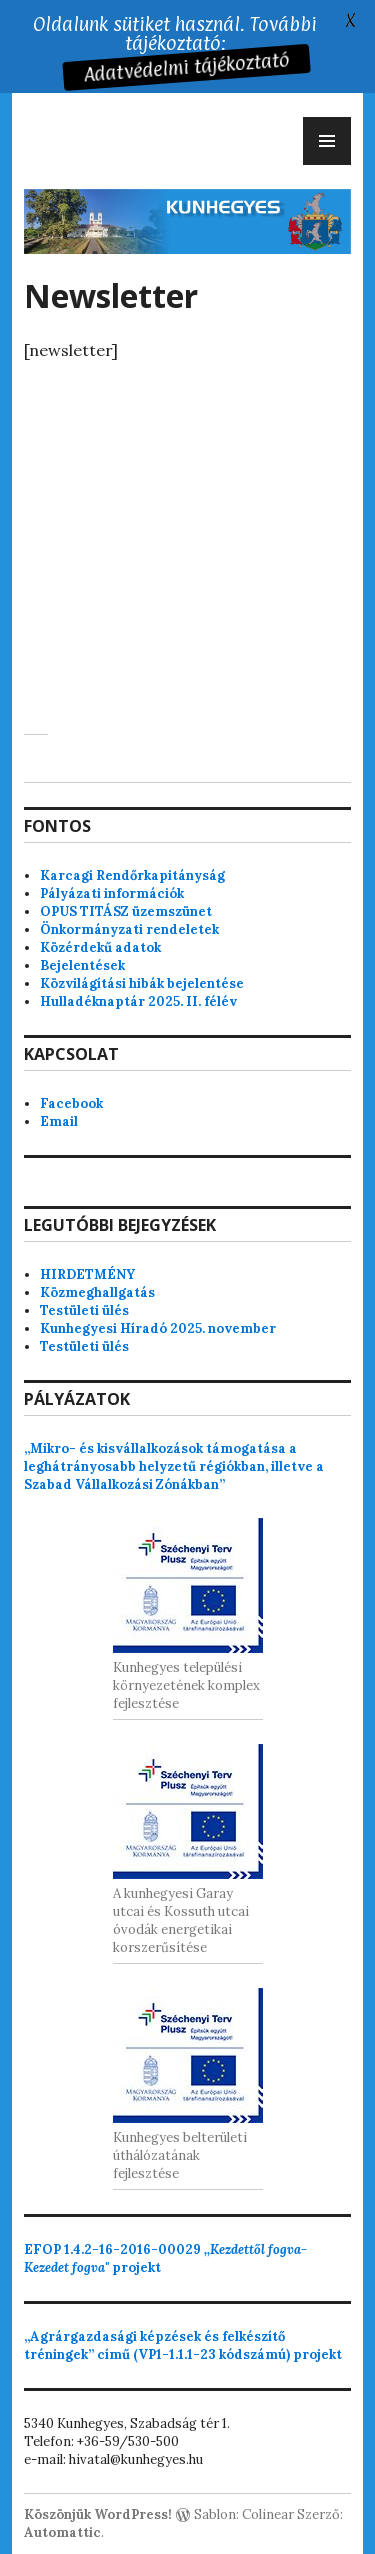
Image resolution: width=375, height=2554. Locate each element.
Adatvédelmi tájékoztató (184, 67)
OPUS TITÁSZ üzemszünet (126, 911)
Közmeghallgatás (97, 1292)
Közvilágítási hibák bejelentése (142, 983)
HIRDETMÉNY (87, 1274)
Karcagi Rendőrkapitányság (132, 875)
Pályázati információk (112, 893)
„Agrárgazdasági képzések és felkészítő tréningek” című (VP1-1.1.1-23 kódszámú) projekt (183, 2345)
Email (59, 1121)
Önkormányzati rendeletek (129, 929)
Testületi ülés (84, 1310)
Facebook (71, 1103)
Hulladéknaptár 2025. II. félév (138, 1001)
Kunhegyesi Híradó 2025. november (158, 1328)
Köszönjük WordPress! (98, 2514)
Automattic (62, 2532)
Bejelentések (82, 965)
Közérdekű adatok (100, 947)
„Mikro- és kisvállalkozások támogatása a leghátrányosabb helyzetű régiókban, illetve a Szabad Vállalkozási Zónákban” (174, 1466)
